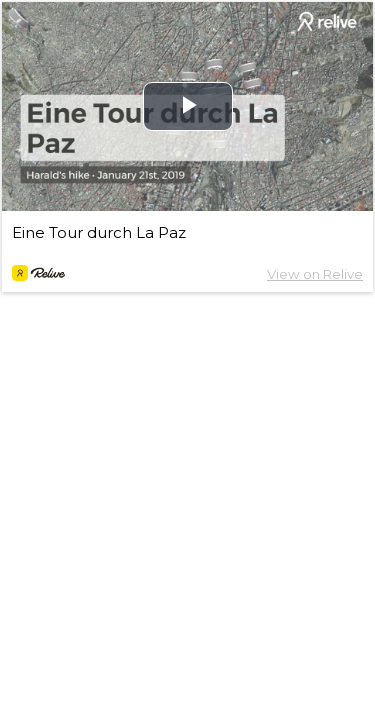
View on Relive (315, 274)
